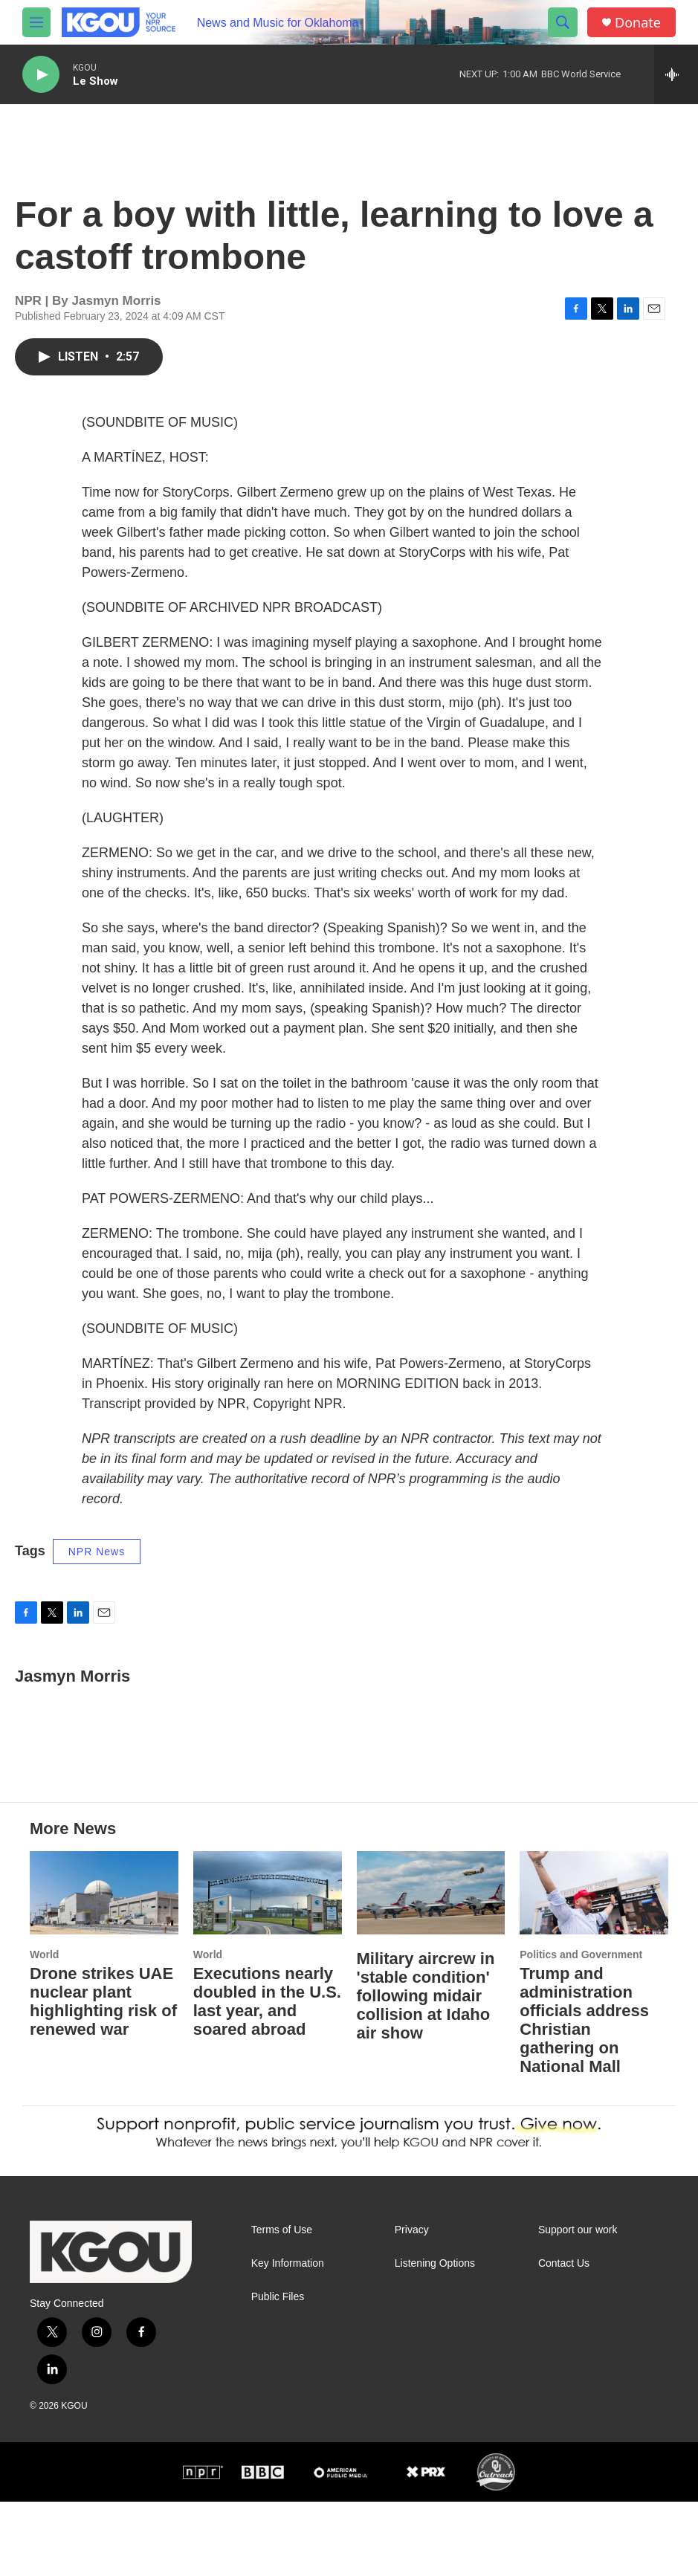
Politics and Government (581, 2029)
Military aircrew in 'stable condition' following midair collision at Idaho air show (426, 2070)
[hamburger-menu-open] (36, 22)
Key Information (287, 2337)
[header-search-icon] (563, 22)
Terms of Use (281, 2304)
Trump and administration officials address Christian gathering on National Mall (584, 2094)
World (44, 2029)
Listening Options (435, 2337)
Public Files (278, 2371)
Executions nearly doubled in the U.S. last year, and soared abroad (267, 2075)
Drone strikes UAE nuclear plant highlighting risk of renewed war (103, 2075)
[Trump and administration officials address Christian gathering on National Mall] (594, 1966)
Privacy (412, 2304)
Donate (638, 22)
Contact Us (563, 2337)
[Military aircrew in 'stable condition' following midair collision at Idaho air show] (431, 1966)
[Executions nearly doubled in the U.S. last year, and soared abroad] (267, 1966)
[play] (41, 74)
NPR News (96, 1566)
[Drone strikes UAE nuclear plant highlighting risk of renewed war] (104, 1966)
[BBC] (263, 2546)
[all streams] (676, 74)
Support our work (578, 2304)
